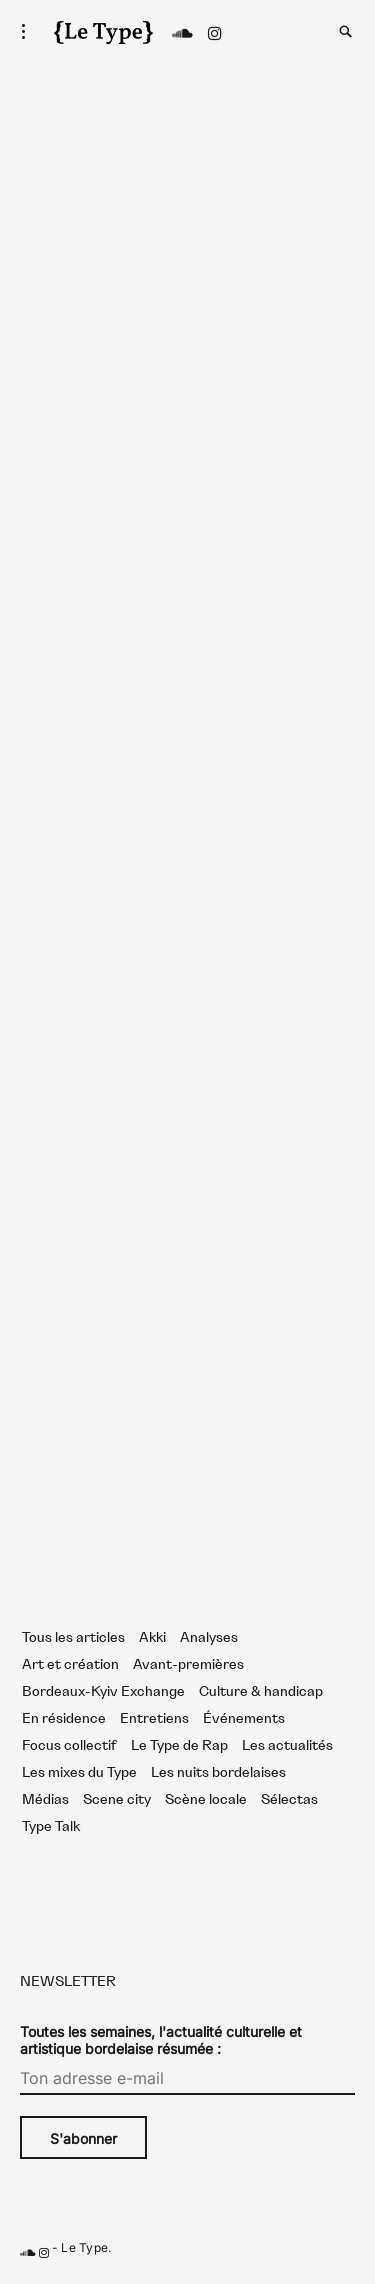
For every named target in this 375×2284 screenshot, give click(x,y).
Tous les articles (73, 1638)
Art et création (70, 1665)
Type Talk (51, 1827)
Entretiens (154, 1719)
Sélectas (289, 1800)
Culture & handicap (261, 1692)
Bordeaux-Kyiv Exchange (103, 1692)
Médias (45, 1800)
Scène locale (206, 1800)
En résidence (64, 1719)
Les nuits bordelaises (218, 1773)
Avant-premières (188, 1665)
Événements (244, 1719)
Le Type (84, 2248)
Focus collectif (69, 1746)
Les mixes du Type (79, 1773)
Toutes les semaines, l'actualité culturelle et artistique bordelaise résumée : (161, 2040)
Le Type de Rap (179, 1746)
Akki (152, 1638)
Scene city (117, 1800)
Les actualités (287, 1746)
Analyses (209, 1638)
